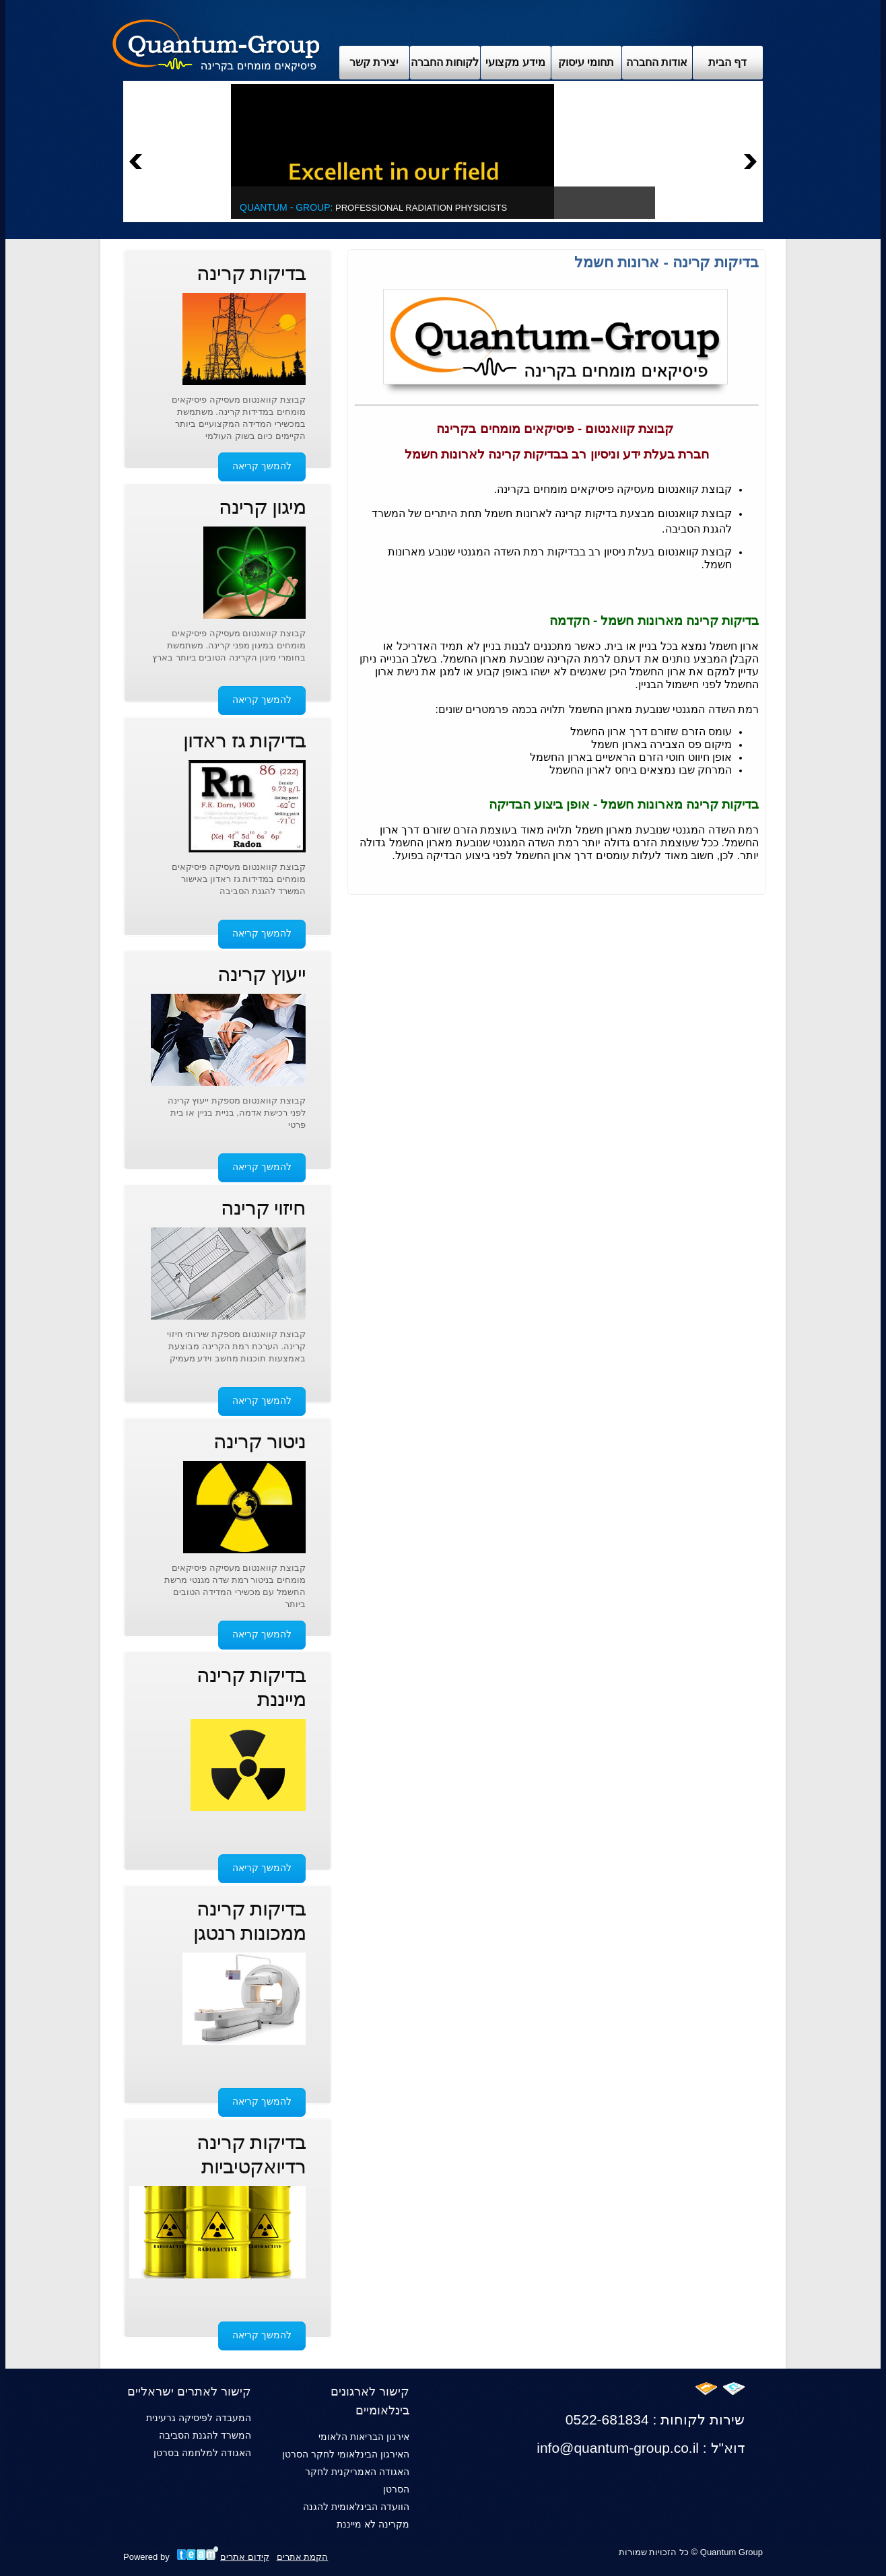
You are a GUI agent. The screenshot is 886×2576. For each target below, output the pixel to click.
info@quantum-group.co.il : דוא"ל (641, 2447)
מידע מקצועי (515, 62)
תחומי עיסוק (586, 62)
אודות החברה (656, 62)
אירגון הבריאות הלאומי (363, 2436)
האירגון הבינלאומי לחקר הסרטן (345, 2454)
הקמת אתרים (303, 2557)
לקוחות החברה (445, 62)
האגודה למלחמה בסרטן (202, 2452)
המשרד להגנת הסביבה (205, 2435)
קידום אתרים (244, 2557)
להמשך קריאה (262, 466)
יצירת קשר (374, 62)
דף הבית (727, 62)
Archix (216, 44)
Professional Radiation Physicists (373, 208)
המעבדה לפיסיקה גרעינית (198, 2417)
